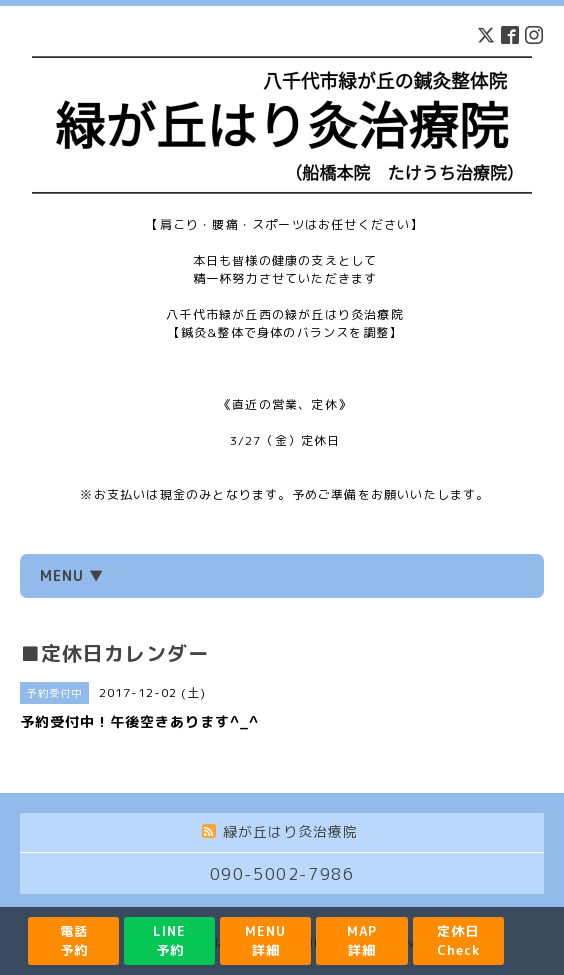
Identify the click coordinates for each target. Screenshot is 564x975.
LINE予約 (169, 940)
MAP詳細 (362, 940)
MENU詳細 (265, 940)
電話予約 (74, 940)
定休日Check (458, 940)
